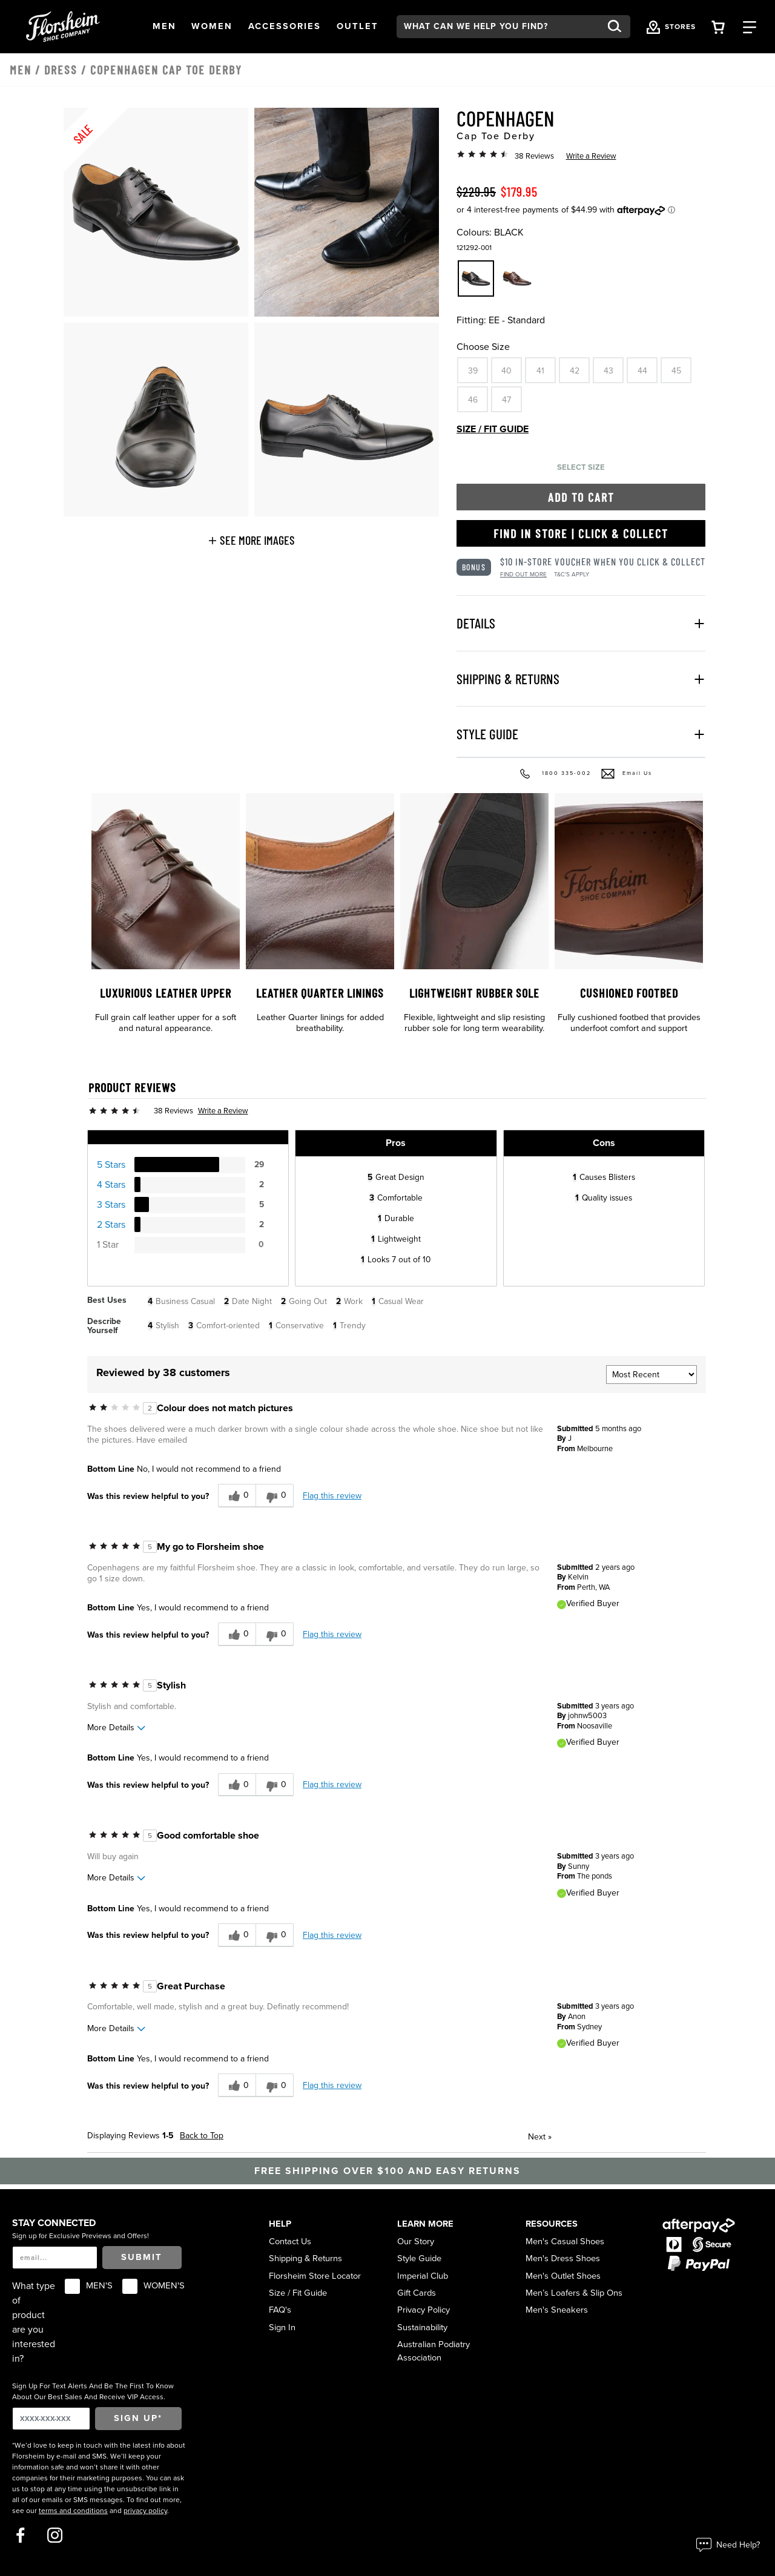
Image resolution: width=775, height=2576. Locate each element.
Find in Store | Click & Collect (580, 533)
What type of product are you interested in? (33, 2322)
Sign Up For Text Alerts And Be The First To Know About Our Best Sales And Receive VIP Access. (93, 2391)
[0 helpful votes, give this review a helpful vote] (237, 1495)
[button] (164, 26)
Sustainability (422, 2327)
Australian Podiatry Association (433, 2351)
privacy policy (145, 2510)
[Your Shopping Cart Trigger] (718, 26)
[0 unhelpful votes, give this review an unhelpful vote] (275, 1495)
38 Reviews (534, 156)
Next (540, 2137)
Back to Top (201, 2135)
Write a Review (591, 156)
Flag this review (332, 1496)
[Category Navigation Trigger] (749, 26)
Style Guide (419, 2258)
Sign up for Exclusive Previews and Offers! (80, 2236)
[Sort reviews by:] (651, 1374)
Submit (141, 2257)
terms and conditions (73, 2510)
